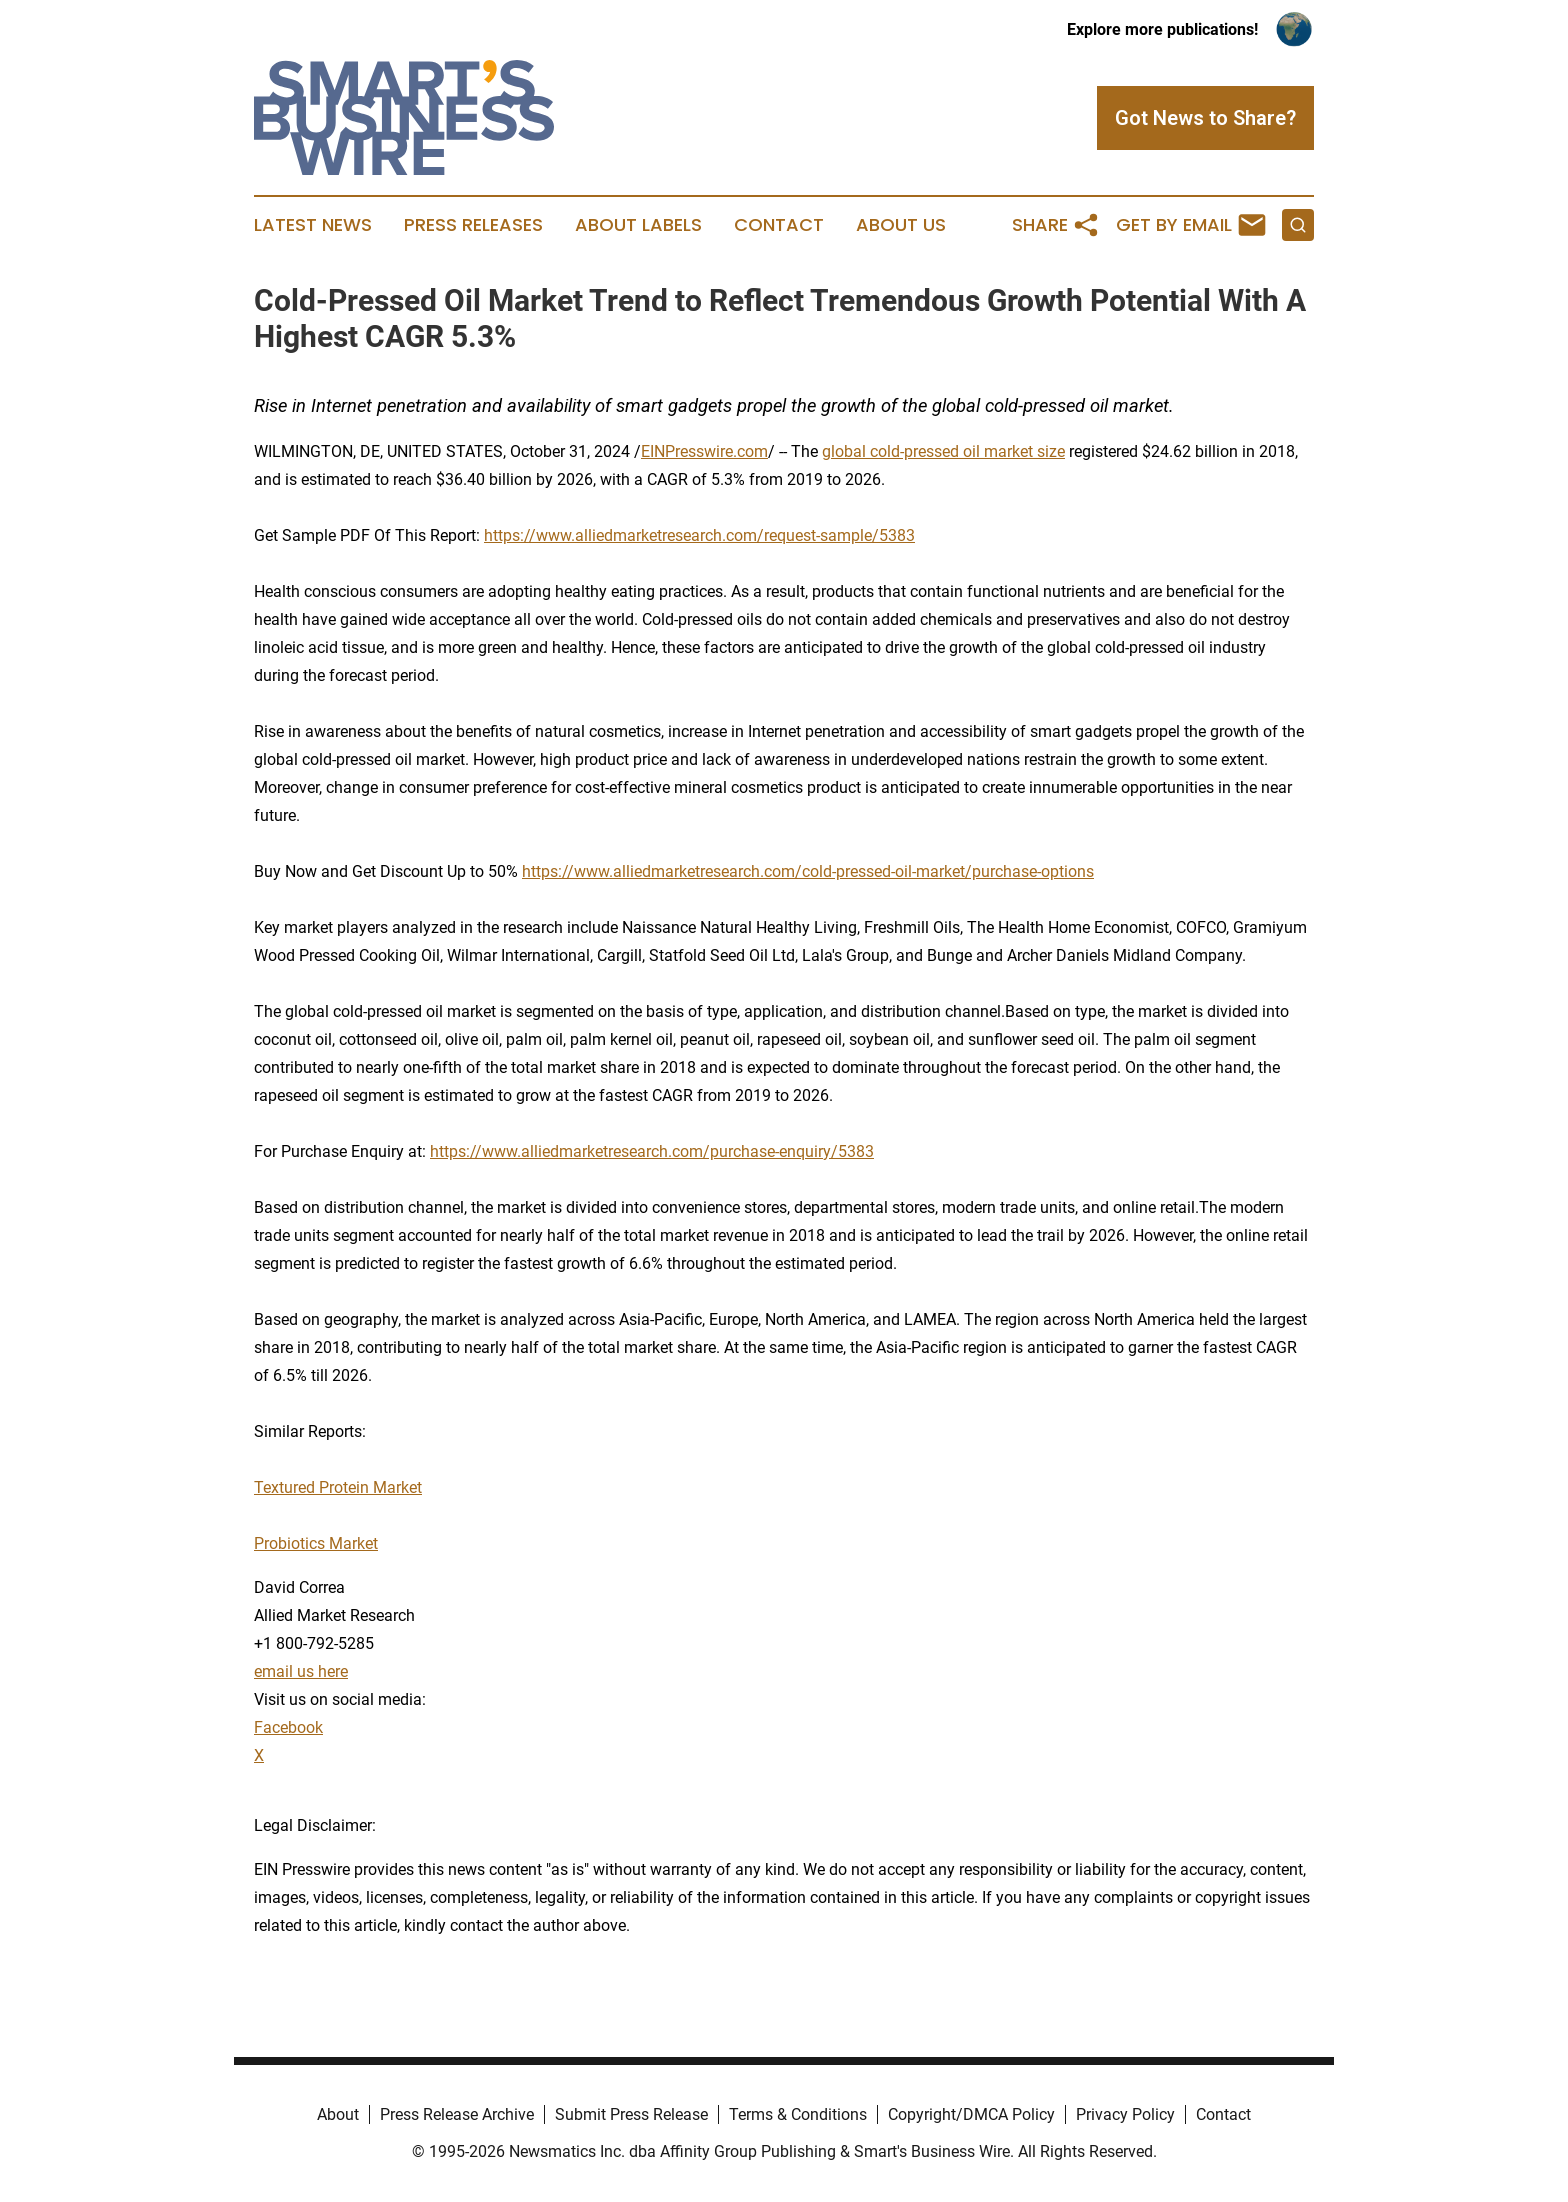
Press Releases (473, 225)
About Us (901, 225)
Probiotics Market (316, 1543)
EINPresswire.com (704, 451)
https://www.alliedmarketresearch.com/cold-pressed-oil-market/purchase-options (808, 871)
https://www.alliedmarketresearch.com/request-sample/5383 (699, 535)
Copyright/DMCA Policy (971, 2114)
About (338, 2114)
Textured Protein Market (338, 1487)
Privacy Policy (1125, 2114)
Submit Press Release (631, 2114)
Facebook (288, 1727)
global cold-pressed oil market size (943, 451)
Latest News (313, 225)
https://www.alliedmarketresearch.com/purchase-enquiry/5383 (652, 1151)
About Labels (638, 225)
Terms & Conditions (798, 2114)
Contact (779, 225)
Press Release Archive (457, 2114)
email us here (301, 1671)
